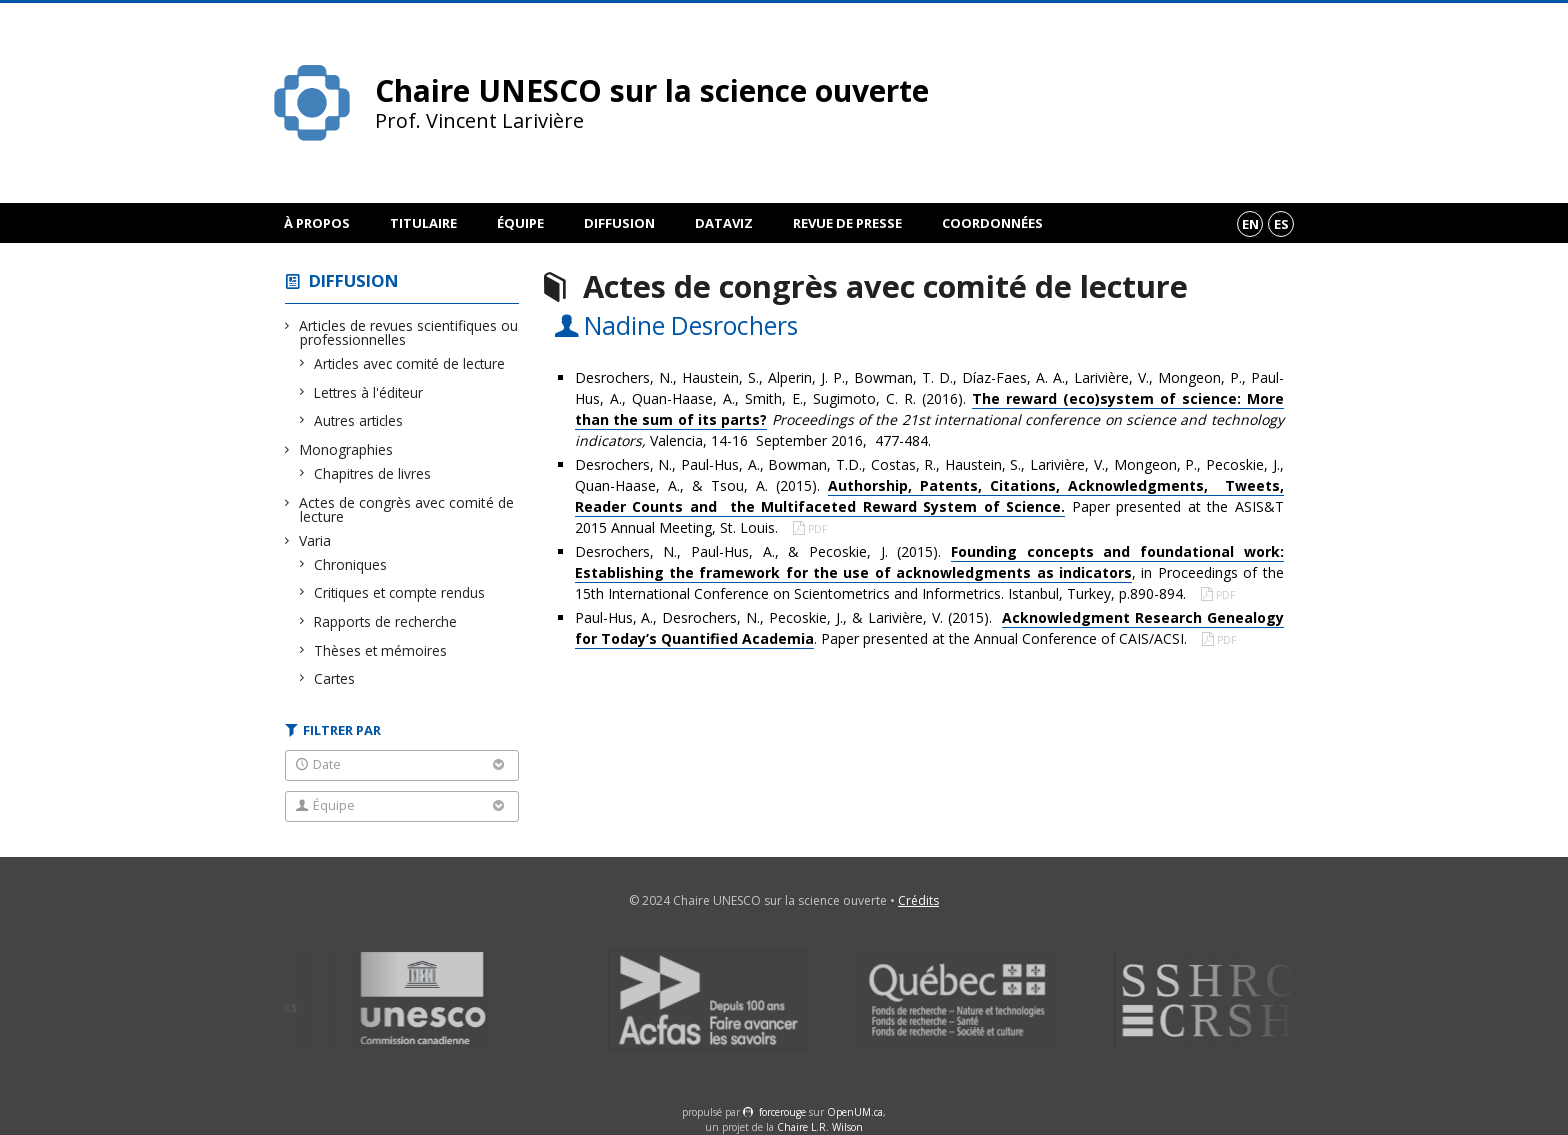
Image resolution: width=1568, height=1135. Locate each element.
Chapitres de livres (373, 473)
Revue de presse (847, 223)
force (782, 1112)
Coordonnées (992, 223)
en (1250, 224)
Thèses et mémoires (381, 650)
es (1281, 224)
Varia (315, 540)
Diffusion (619, 223)
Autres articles (359, 420)
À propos (317, 223)
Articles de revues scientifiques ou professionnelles (409, 332)
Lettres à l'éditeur (369, 392)
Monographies (346, 449)
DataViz (724, 223)
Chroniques (351, 564)
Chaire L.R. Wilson (820, 1127)
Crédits (918, 900)
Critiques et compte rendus (400, 592)
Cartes (335, 678)
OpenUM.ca (855, 1112)
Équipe (520, 223)
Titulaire (423, 223)
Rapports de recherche (386, 621)
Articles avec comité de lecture (410, 363)
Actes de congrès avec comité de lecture (407, 509)
